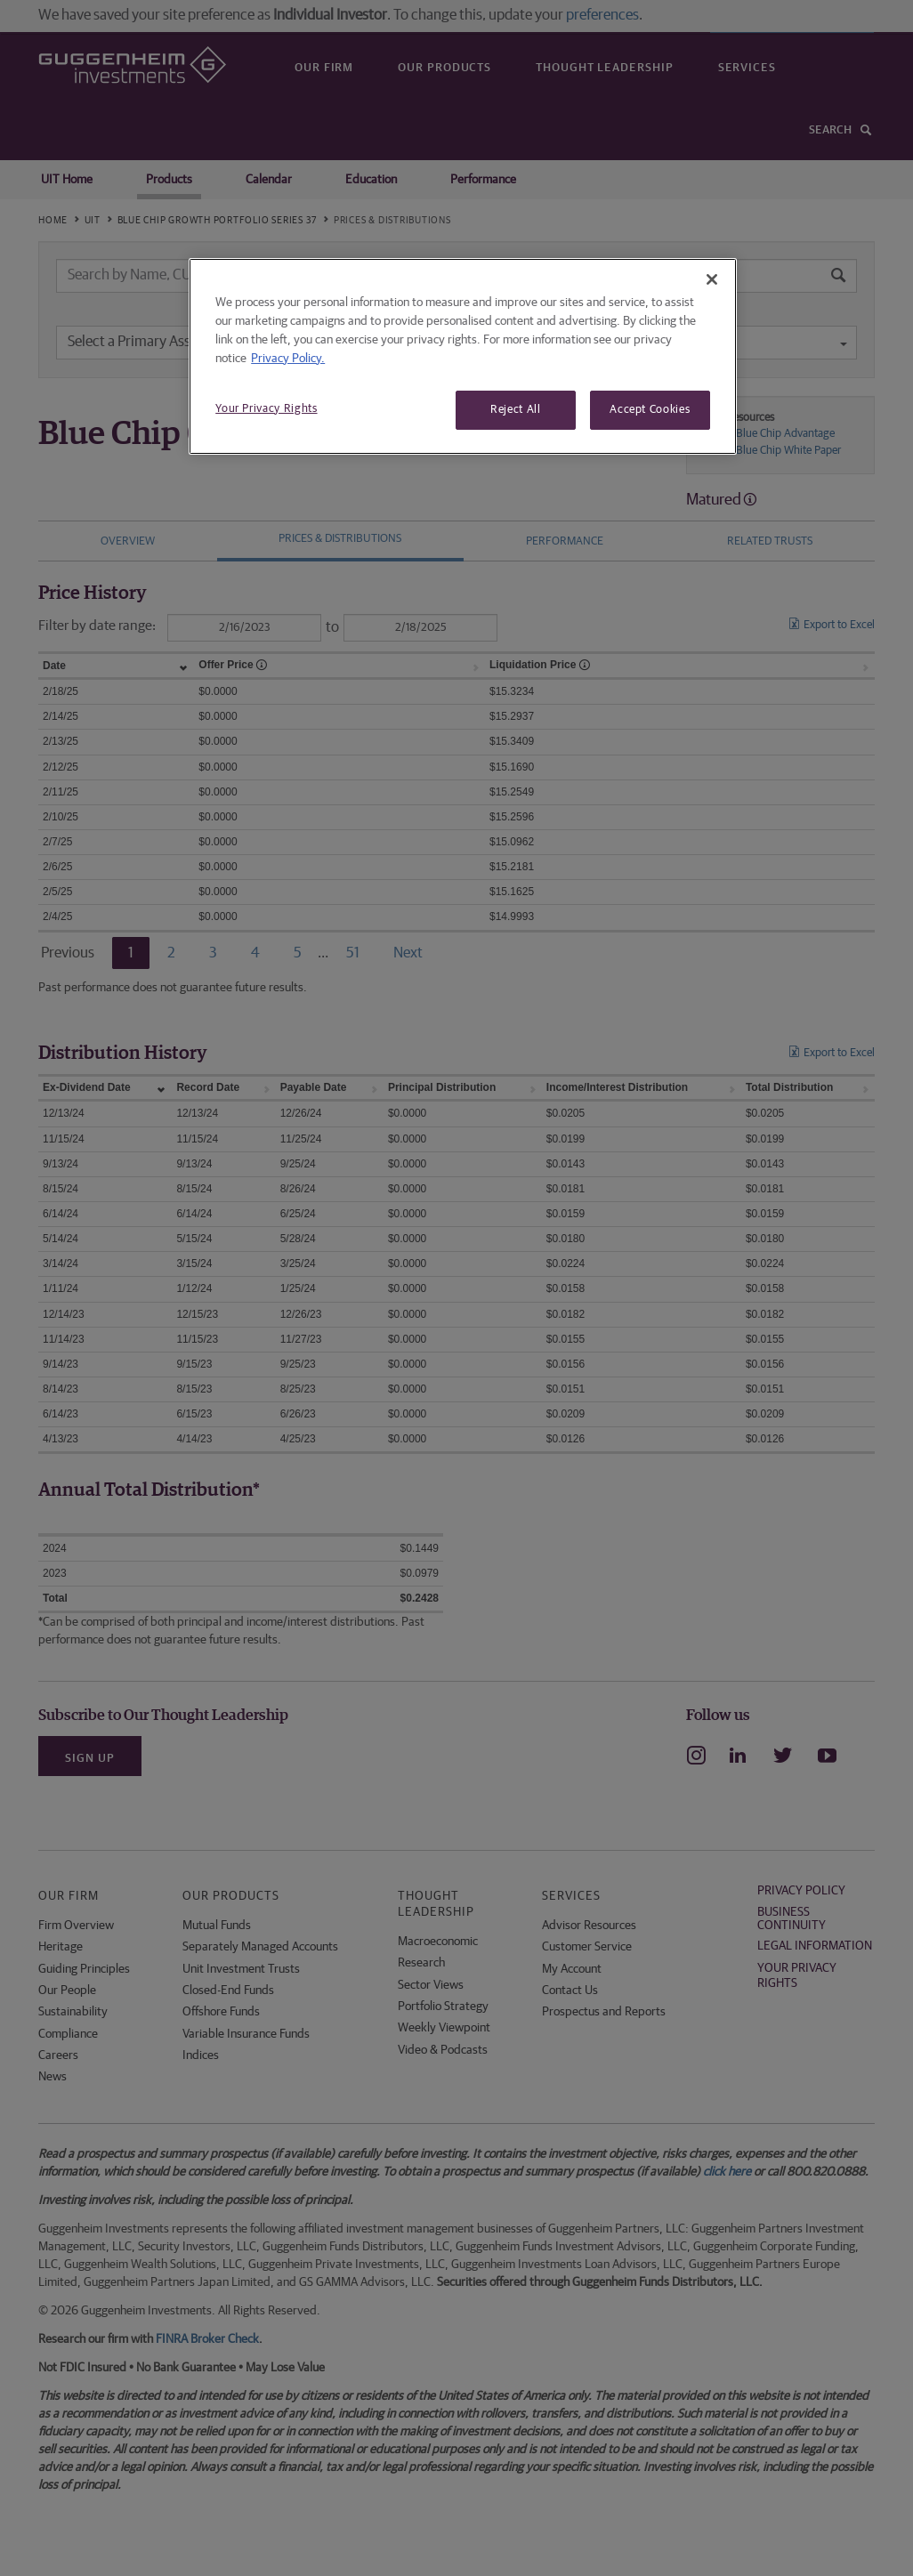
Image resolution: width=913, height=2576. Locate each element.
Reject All (515, 410)
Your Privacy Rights (266, 409)
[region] (463, 356)
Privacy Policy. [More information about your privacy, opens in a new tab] (288, 358)
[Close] (711, 279)
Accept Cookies (650, 410)
